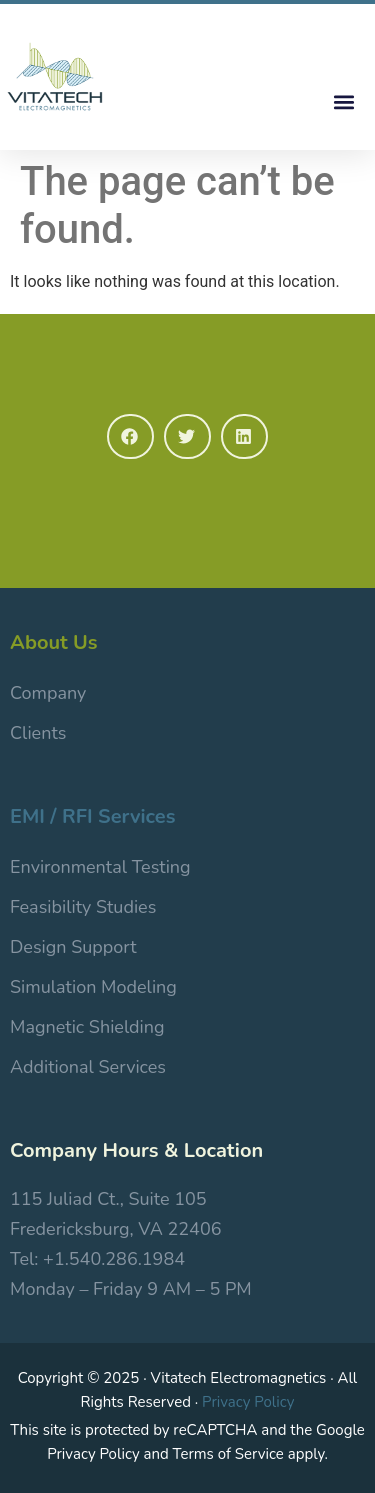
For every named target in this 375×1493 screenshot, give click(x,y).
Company (48, 693)
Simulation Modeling (93, 987)
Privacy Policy (248, 1402)
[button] (343, 101)
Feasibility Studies (83, 907)
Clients (38, 733)
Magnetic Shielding (87, 1027)
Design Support (73, 947)
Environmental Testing (100, 867)
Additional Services (88, 1067)
